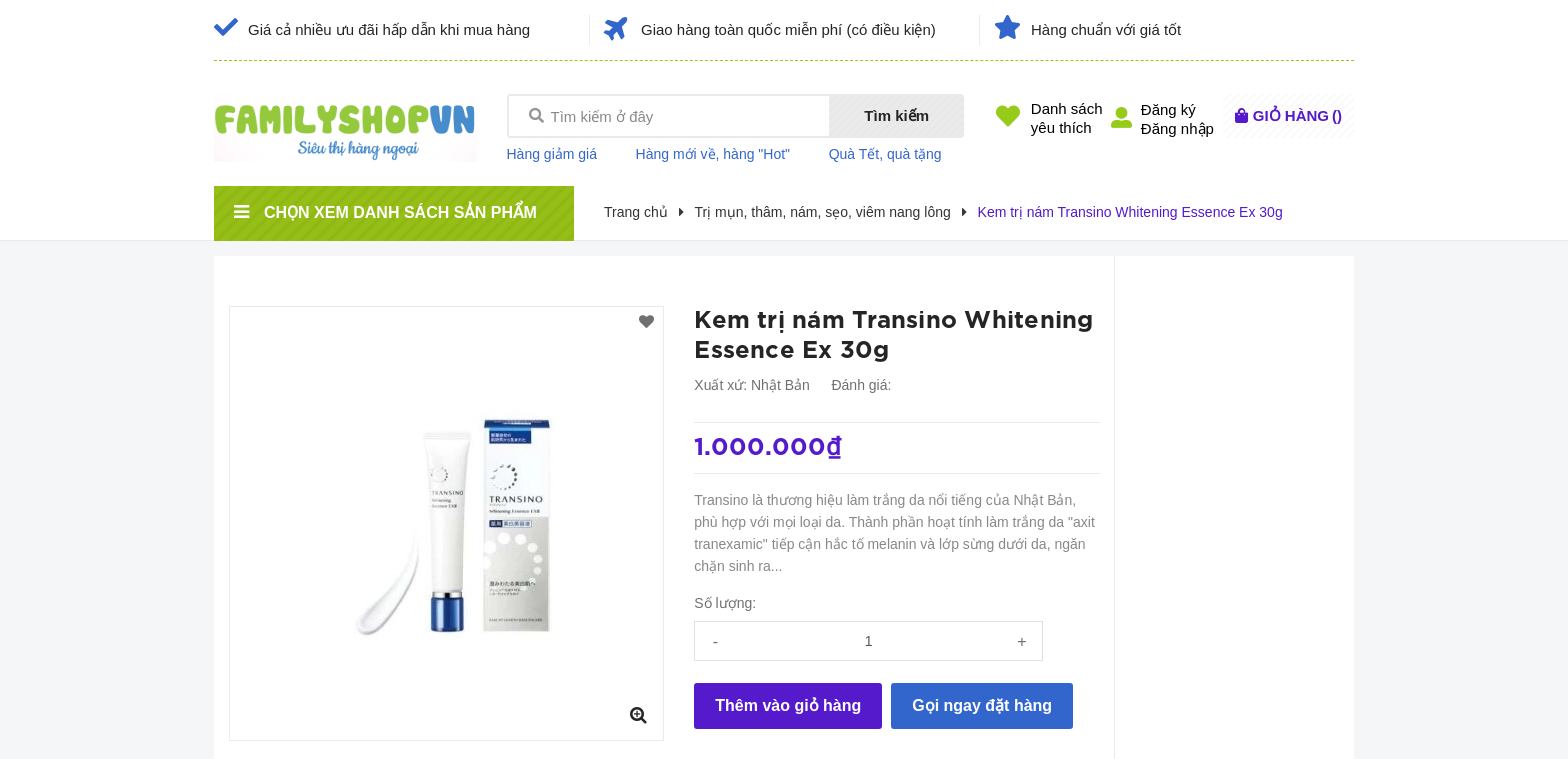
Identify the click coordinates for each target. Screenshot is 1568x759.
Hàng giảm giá (552, 154)
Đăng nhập (1177, 128)
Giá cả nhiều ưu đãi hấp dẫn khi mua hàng (389, 29)
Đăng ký (1168, 109)
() (1297, 115)
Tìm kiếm (896, 115)
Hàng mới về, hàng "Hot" (713, 154)
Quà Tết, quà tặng (885, 154)
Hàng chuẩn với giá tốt (1106, 29)
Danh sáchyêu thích (1067, 118)
